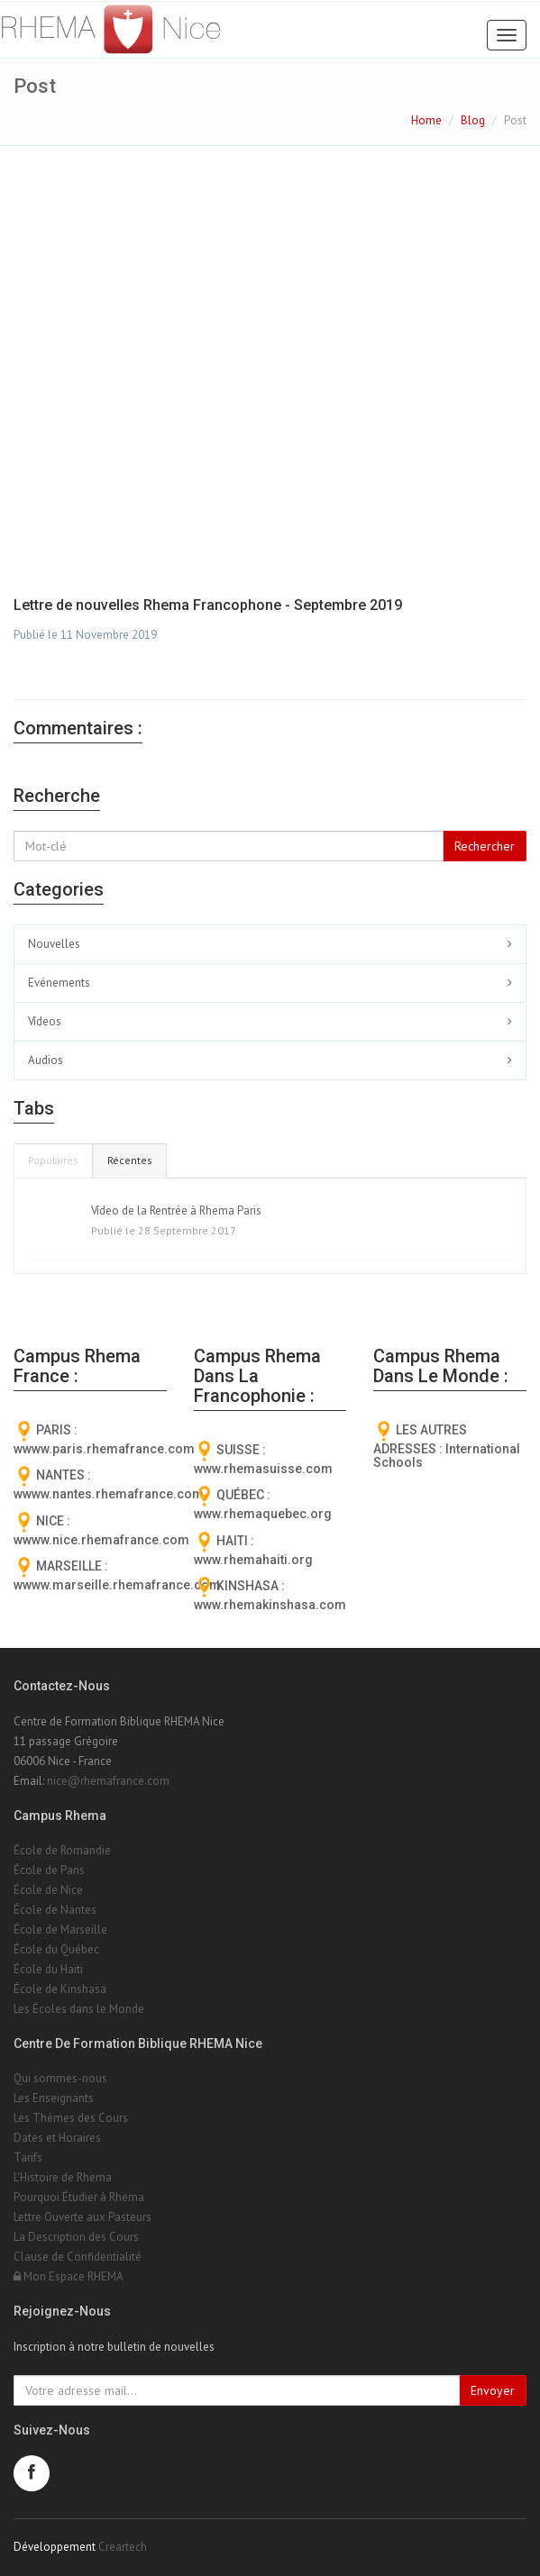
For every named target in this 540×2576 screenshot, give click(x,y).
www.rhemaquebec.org (263, 1513)
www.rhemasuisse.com (263, 1468)
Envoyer (493, 2390)
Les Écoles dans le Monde (79, 2008)
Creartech (122, 2546)
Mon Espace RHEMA (69, 2276)
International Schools (446, 1456)
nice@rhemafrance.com (108, 1781)
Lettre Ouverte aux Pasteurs (82, 2217)
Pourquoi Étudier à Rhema (79, 2197)
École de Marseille (60, 1929)
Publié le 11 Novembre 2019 (85, 634)
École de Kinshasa (60, 1989)
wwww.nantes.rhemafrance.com (109, 1494)
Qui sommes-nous (60, 2078)
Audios (45, 1060)
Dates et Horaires (57, 2137)
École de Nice (48, 1890)
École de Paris (49, 1870)
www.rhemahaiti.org (253, 1559)
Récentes (129, 1160)
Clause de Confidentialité (78, 2256)
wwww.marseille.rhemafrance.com (117, 1585)
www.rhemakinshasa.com (270, 1604)
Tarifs (28, 2157)
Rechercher (484, 846)
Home (426, 120)
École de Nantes (55, 1909)
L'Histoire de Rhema (63, 2177)
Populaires (53, 1160)
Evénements (59, 982)
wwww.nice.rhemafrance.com (101, 1540)
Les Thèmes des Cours (71, 2117)
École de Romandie (62, 1850)
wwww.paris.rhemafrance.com (104, 1449)
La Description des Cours (76, 2236)
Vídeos (44, 1021)
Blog (473, 120)
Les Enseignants (54, 2098)
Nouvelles (54, 943)
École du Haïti (48, 1969)
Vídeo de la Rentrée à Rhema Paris (176, 1210)
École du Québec (56, 1949)
